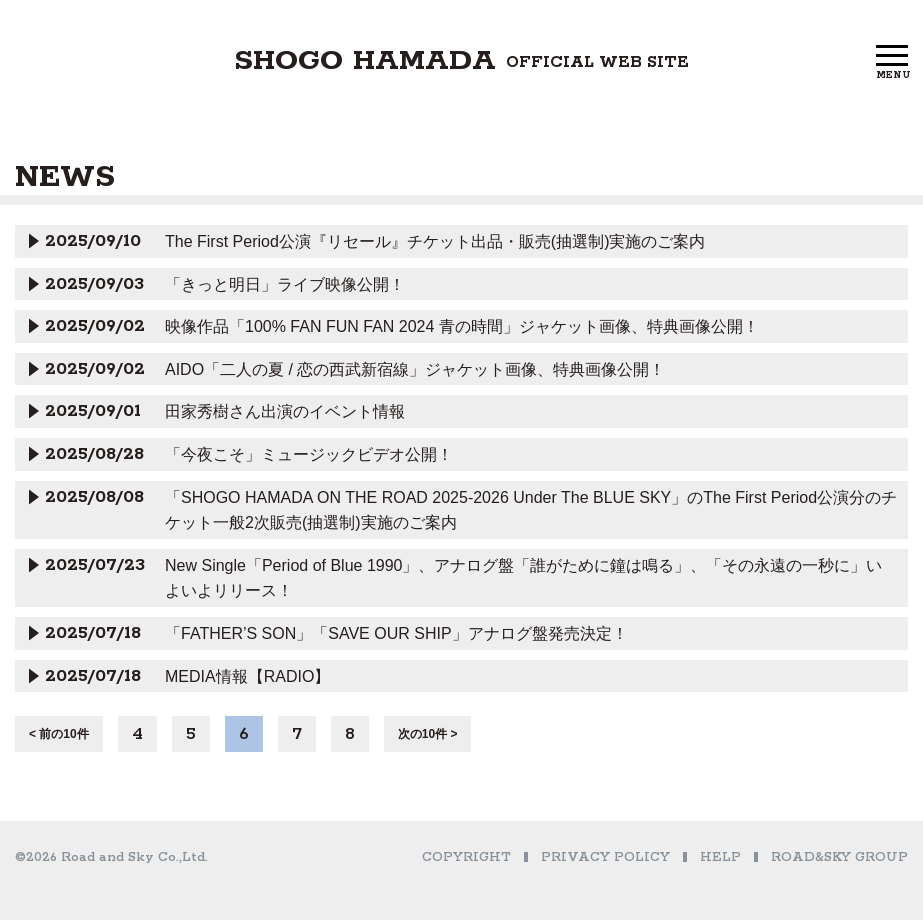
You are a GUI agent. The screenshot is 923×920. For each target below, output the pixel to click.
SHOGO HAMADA (461, 61)
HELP (720, 857)
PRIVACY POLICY (605, 857)
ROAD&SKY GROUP (839, 857)
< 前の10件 (59, 734)
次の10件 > (428, 734)
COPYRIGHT (466, 857)
